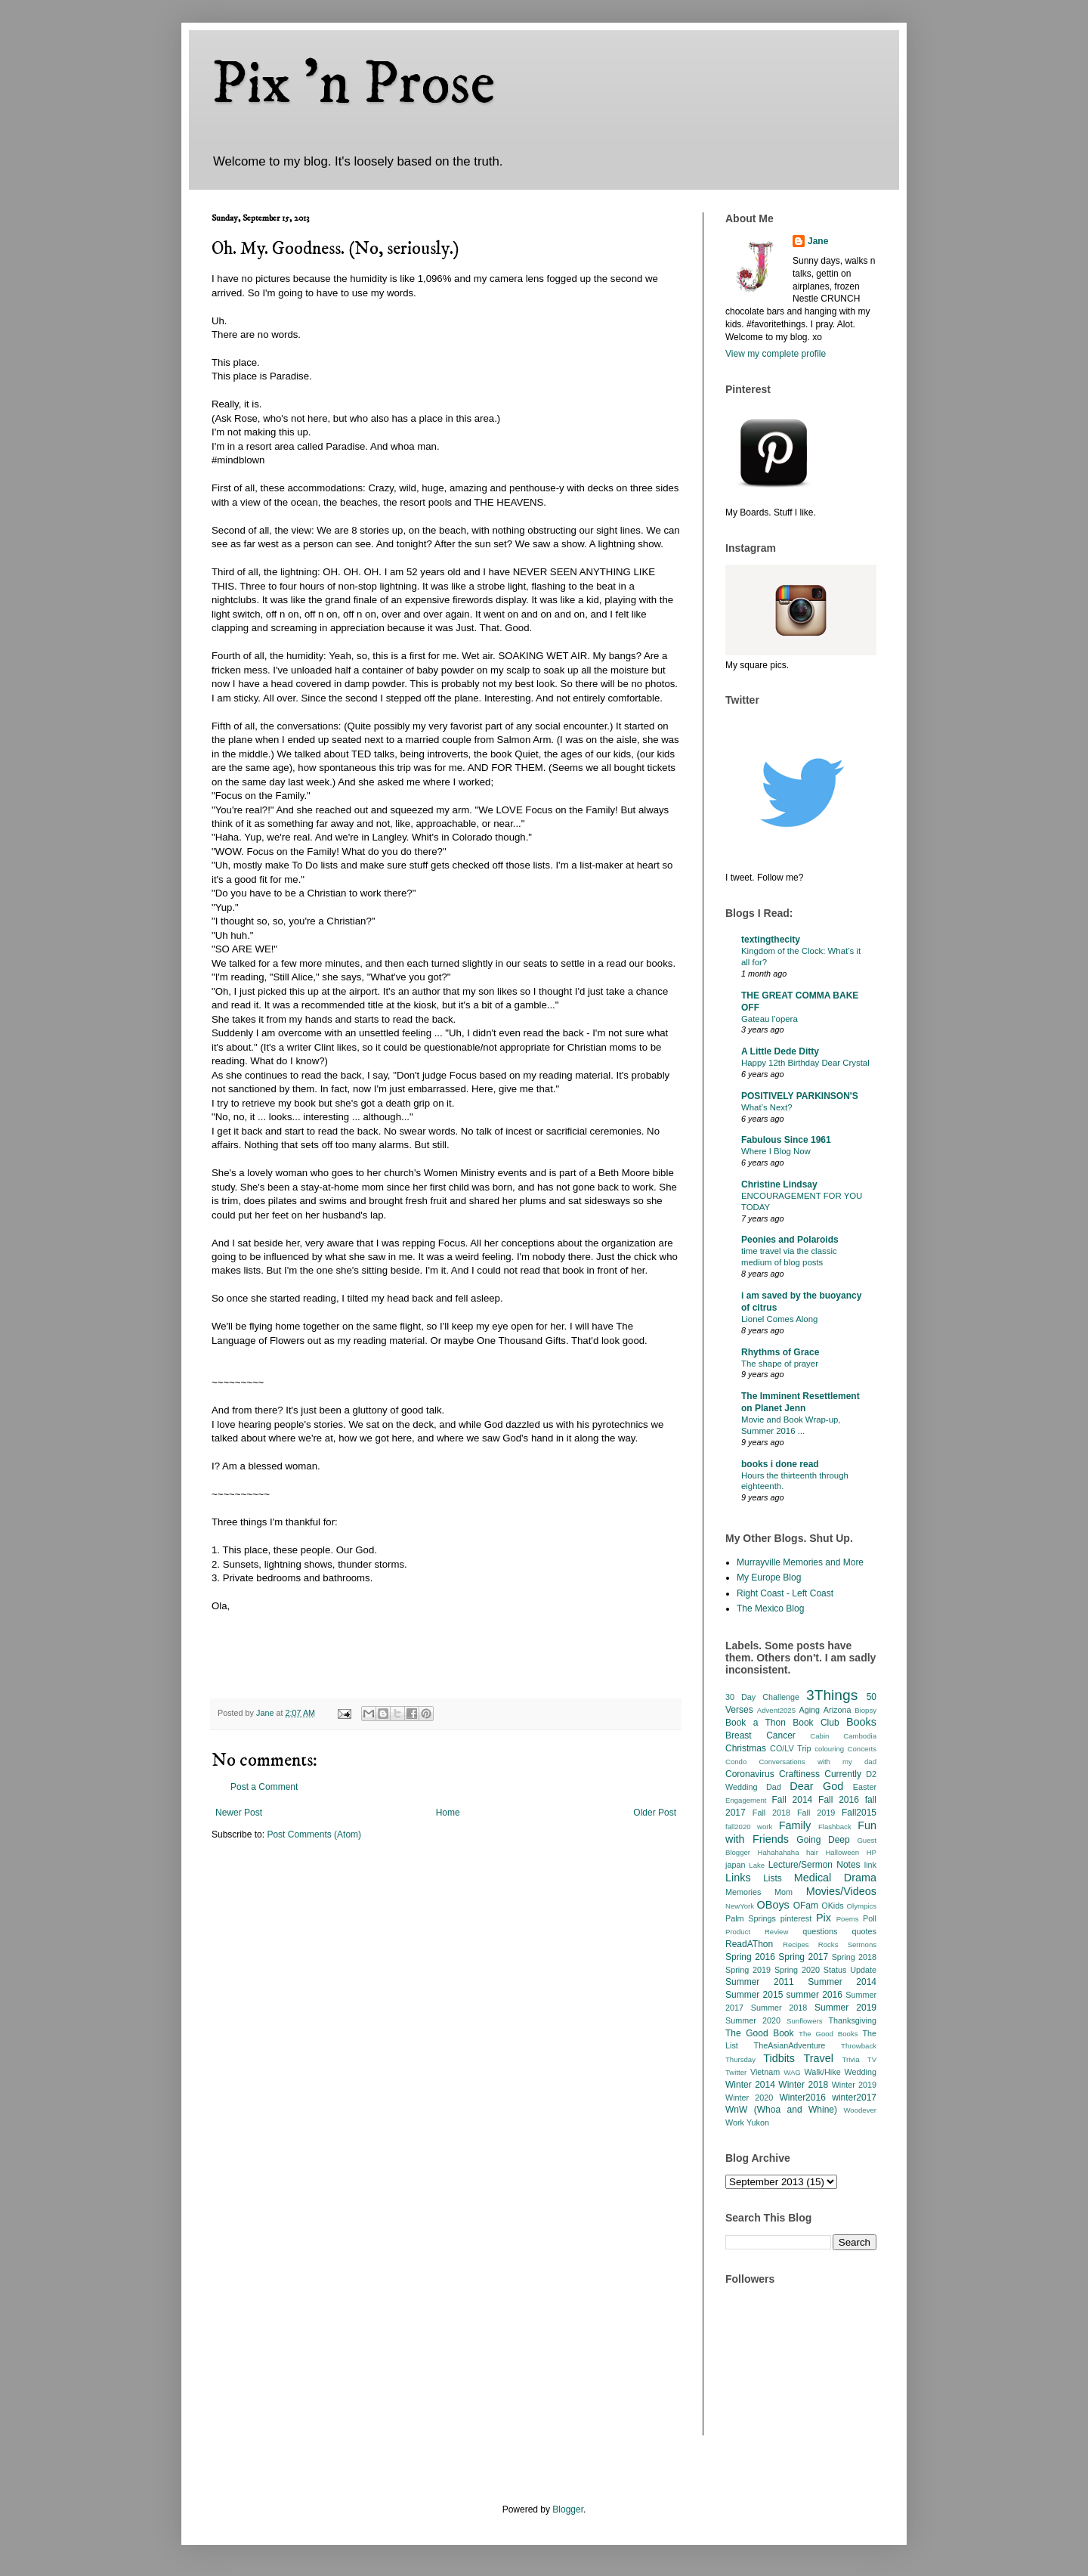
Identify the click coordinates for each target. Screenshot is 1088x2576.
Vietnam (765, 2071)
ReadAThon (749, 1944)
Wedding (860, 2071)
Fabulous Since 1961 (786, 1140)
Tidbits (779, 2058)
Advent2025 (776, 1710)
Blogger (567, 2509)
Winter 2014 (750, 2084)
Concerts (862, 1749)
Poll (869, 1918)
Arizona (838, 1709)
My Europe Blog (769, 1577)
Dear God (816, 1786)
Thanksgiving (852, 2020)
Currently (842, 1774)
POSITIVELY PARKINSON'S (799, 1096)
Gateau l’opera (769, 1018)
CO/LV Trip (790, 1748)
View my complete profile (775, 353)
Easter (864, 1786)
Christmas (745, 1748)
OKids (832, 1905)
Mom (783, 1891)
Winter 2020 (749, 2097)
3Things (832, 1695)
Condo (735, 1761)
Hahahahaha (778, 1852)
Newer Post (238, 1812)
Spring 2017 (803, 1957)
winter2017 (854, 2097)
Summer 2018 (779, 2007)
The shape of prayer (779, 1363)
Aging (809, 1709)
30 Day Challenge (762, 1696)
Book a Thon (755, 1722)
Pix (823, 1918)
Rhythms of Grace (780, 1352)
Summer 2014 (842, 1982)
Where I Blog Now (776, 1151)
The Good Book (759, 2033)
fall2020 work (748, 1826)
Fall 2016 (838, 1799)
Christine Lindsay (779, 1184)
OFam (805, 1905)
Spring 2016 (750, 1957)
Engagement (745, 1800)
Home (448, 1812)
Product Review (756, 1931)
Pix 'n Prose (353, 84)
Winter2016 (802, 2097)
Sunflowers (804, 2021)
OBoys (773, 1905)
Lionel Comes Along (779, 1319)
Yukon (757, 2122)
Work (734, 2122)
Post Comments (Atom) (314, 1834)
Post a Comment (264, 1787)
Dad (773, 1786)
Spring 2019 (748, 1969)
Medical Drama (835, 1878)
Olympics (861, 1906)
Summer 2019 (845, 2007)
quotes (864, 1931)
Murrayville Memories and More (800, 1562)
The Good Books (828, 2034)
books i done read (780, 1464)
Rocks (828, 1944)
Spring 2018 (854, 1956)
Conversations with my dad (817, 1761)
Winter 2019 (854, 2084)
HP (871, 1852)
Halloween (842, 1852)
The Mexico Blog (770, 1608)
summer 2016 (814, 1994)
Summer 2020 (752, 2020)
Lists (772, 1878)
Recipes (796, 1944)
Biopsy (865, 1710)
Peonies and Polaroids (790, 1239)
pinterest (795, 1918)
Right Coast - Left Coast (785, 1593)
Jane (818, 241)
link (870, 1864)
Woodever (859, 2110)
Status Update (850, 1969)
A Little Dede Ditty (780, 1051)
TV (871, 2059)
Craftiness (799, 1774)
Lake (757, 1865)
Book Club (816, 1722)
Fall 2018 (771, 1812)
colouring (829, 1749)
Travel (818, 2058)
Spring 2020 (797, 1969)
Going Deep (822, 1839)
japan (735, 1864)
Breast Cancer (760, 1735)
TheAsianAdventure (790, 2045)
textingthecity (770, 939)
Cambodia (859, 1736)
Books (861, 1722)
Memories (743, 1891)
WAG (792, 2072)
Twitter (735, 2072)
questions (819, 1931)
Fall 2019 (816, 1812)
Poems (847, 1919)
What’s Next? (767, 1107)
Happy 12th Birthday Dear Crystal (805, 1062)
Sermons (862, 1944)
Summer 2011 (759, 1982)
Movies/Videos (841, 1891)
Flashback (835, 1826)
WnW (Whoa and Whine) (781, 2109)
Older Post (654, 1812)
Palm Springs (750, 1918)
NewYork (739, 1906)
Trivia (850, 2059)
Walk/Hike (822, 2071)
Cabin (819, 1736)
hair (812, 1852)
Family (795, 1825)
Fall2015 (859, 1812)
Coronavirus (749, 1774)
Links (738, 1878)
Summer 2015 (754, 1994)
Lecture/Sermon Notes (814, 1864)
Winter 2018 (803, 2084)
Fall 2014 (792, 1799)
